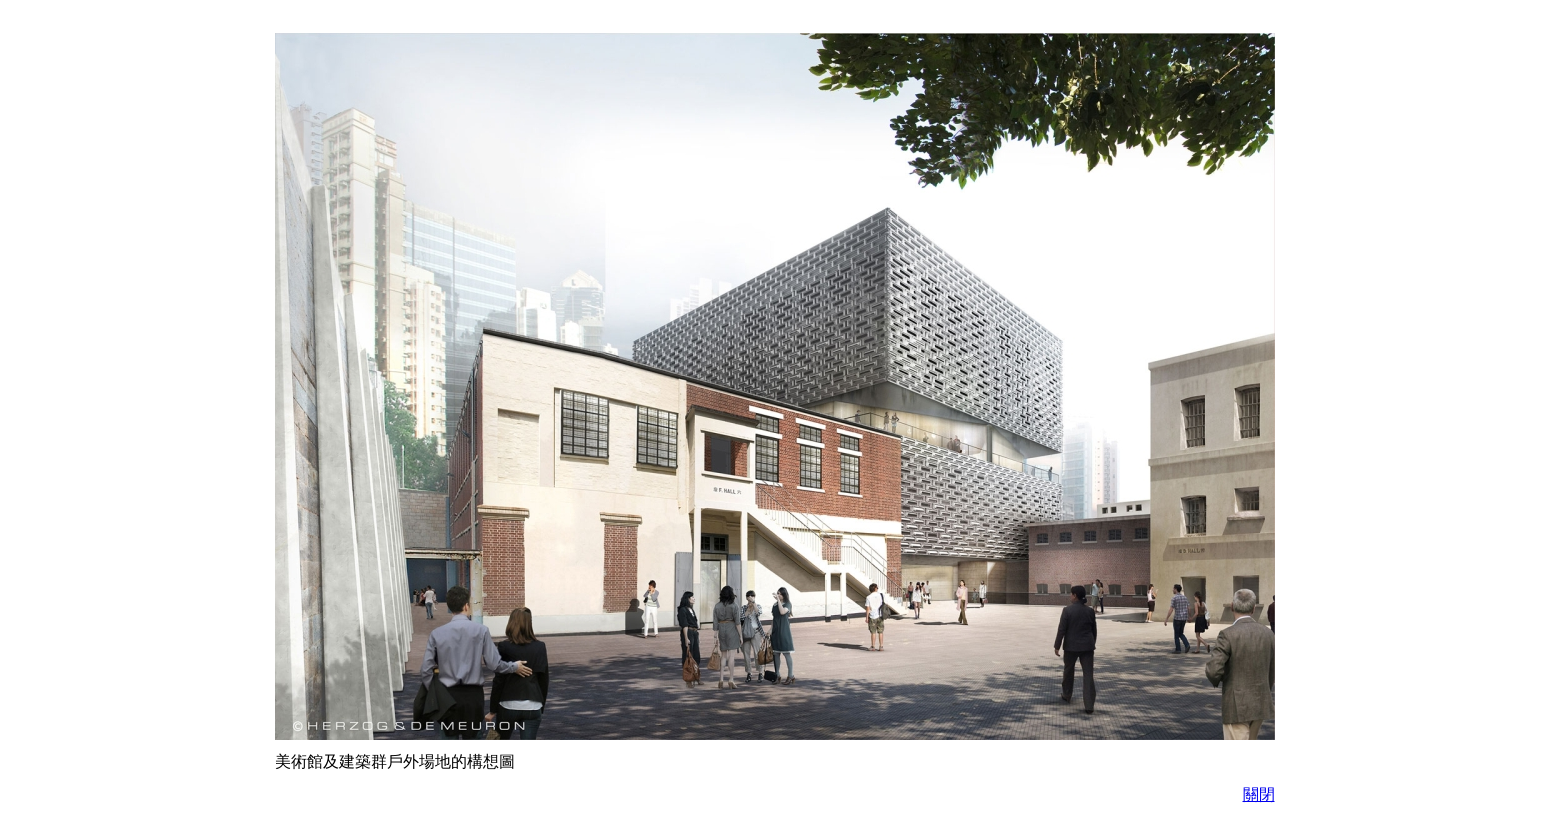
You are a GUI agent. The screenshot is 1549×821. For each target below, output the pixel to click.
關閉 (1259, 794)
